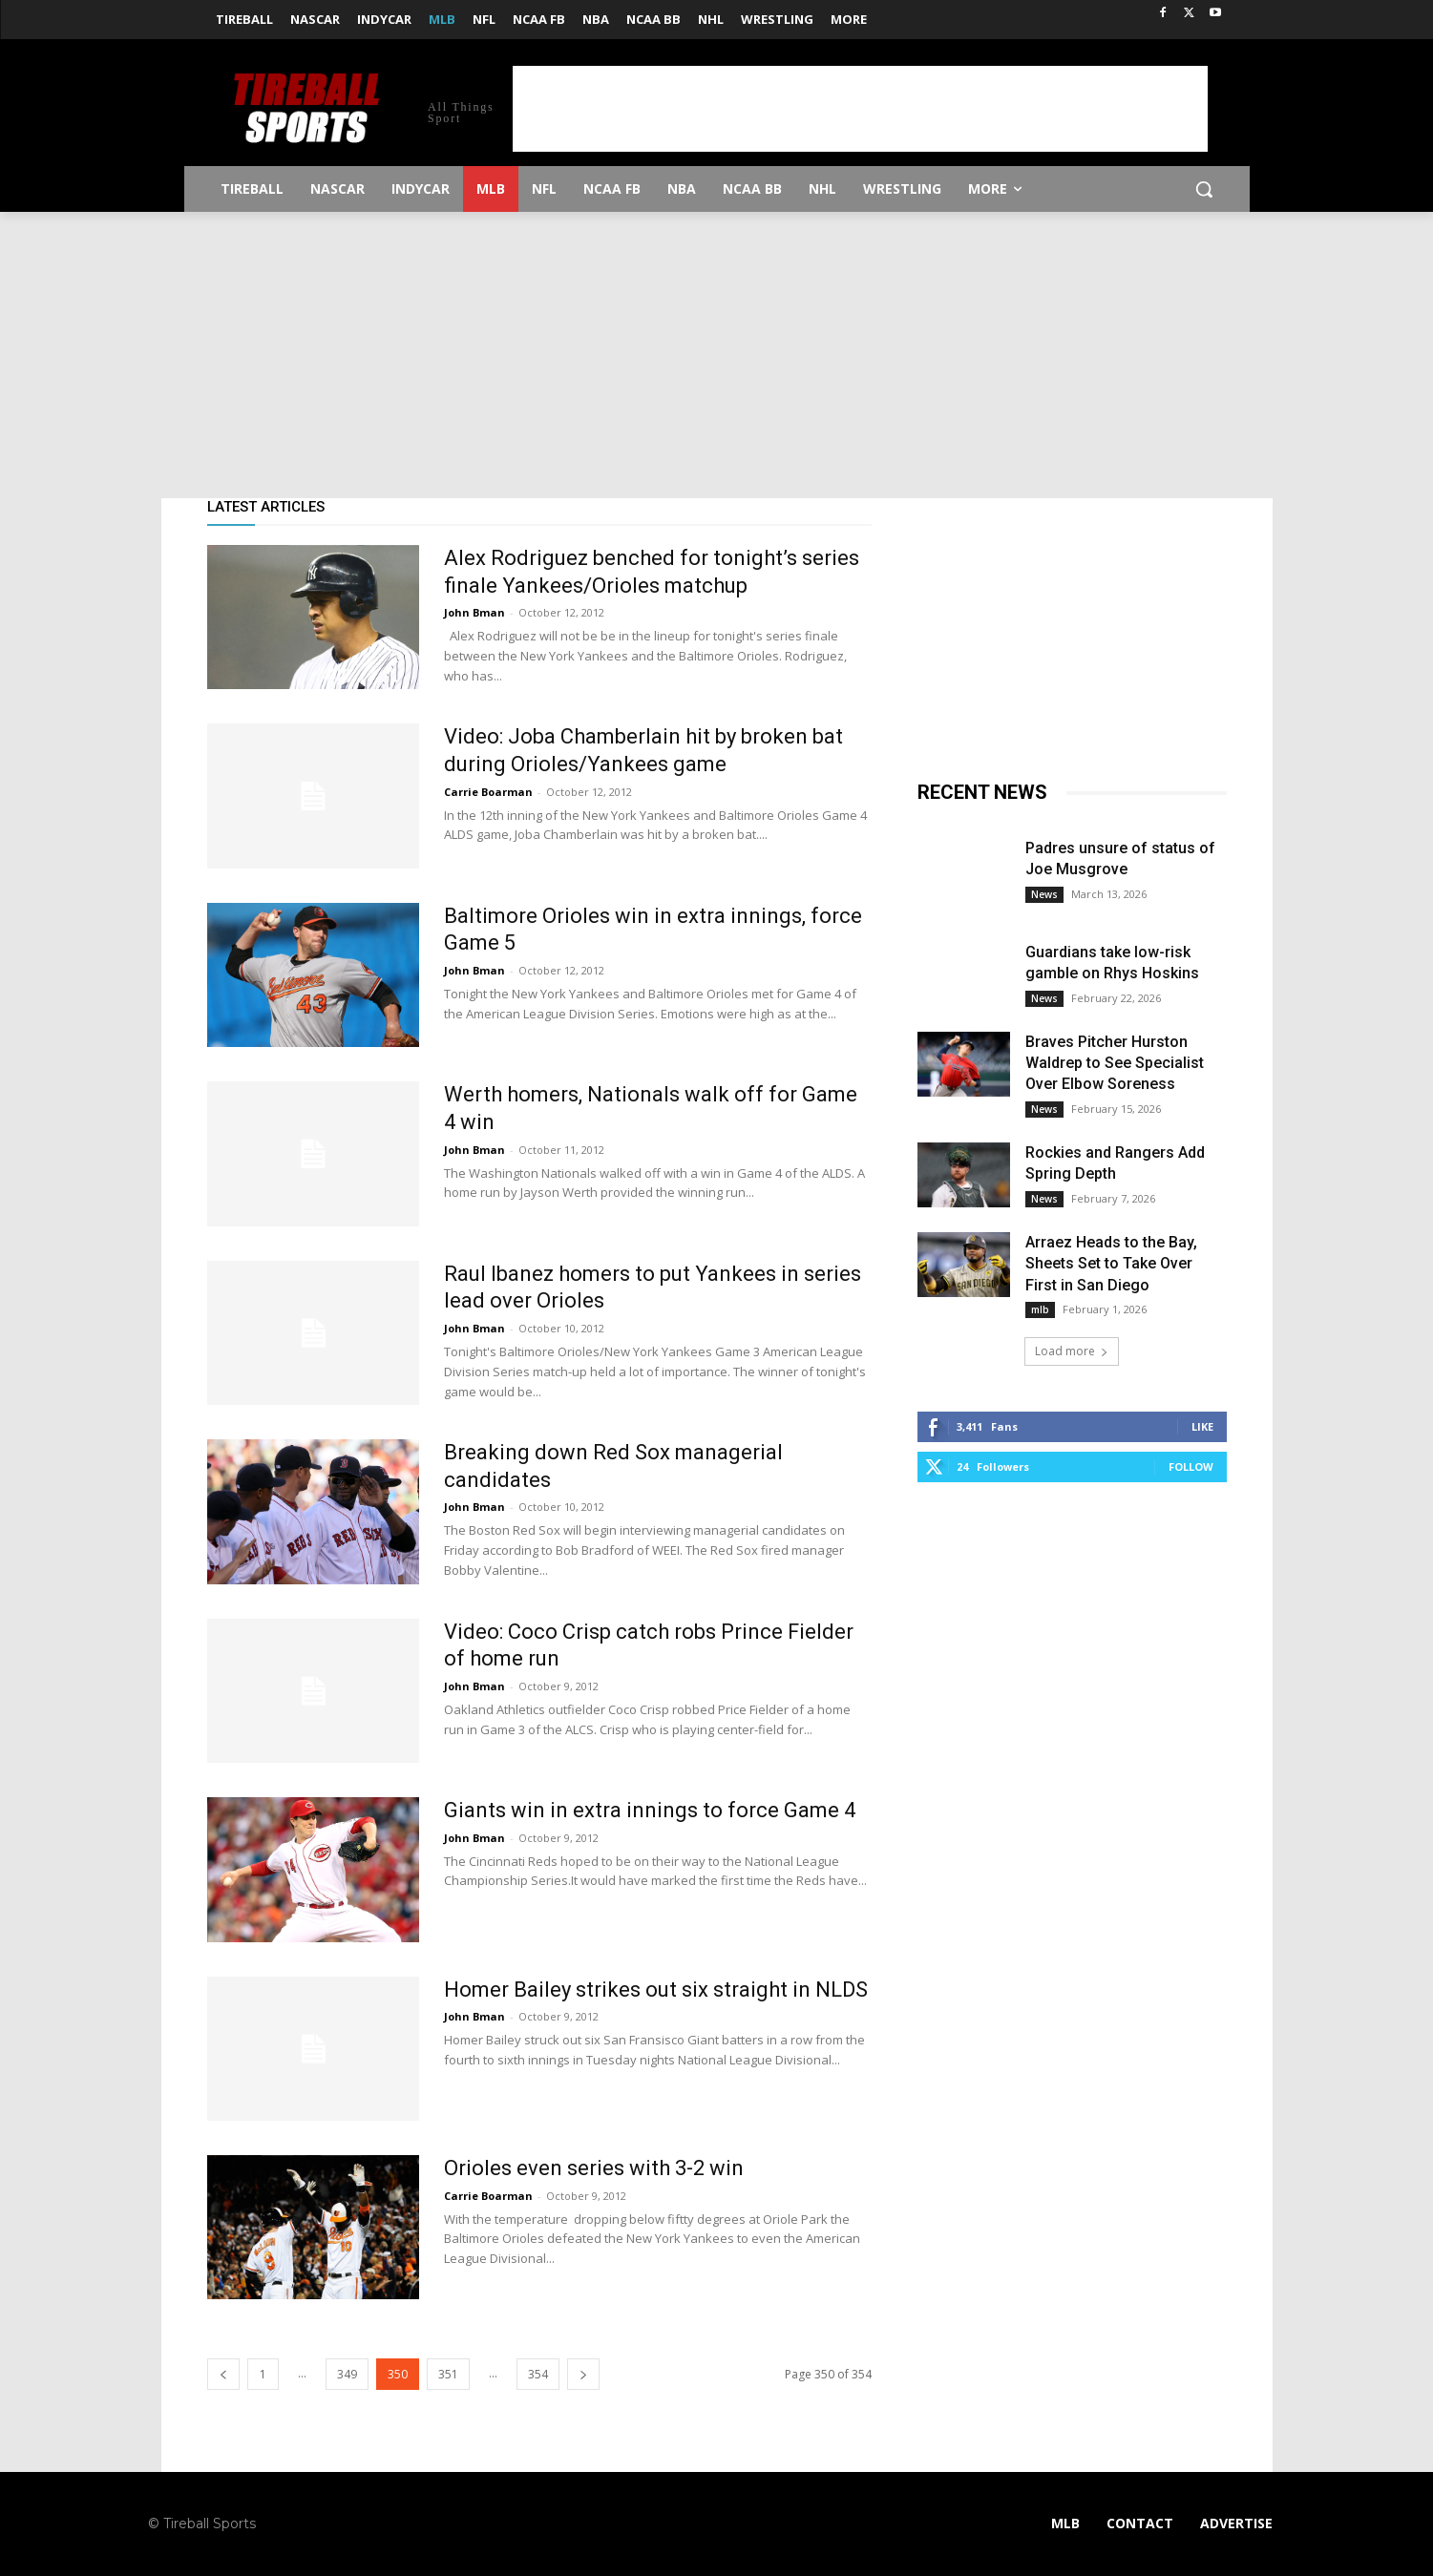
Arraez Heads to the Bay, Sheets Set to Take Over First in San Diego (1111, 1263)
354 (538, 2374)
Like (1202, 1426)
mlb (1040, 1309)
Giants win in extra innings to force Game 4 (649, 1810)
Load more (1071, 1351)
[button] (1204, 189)
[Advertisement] (860, 109)
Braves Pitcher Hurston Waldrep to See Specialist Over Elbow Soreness (1114, 1063)
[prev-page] (223, 2374)
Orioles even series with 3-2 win (594, 2168)
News (1044, 894)
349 (347, 2374)
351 (448, 2374)
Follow (1191, 1466)
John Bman (474, 612)
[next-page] (583, 2374)
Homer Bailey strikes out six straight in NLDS (656, 1989)
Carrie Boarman (488, 792)
